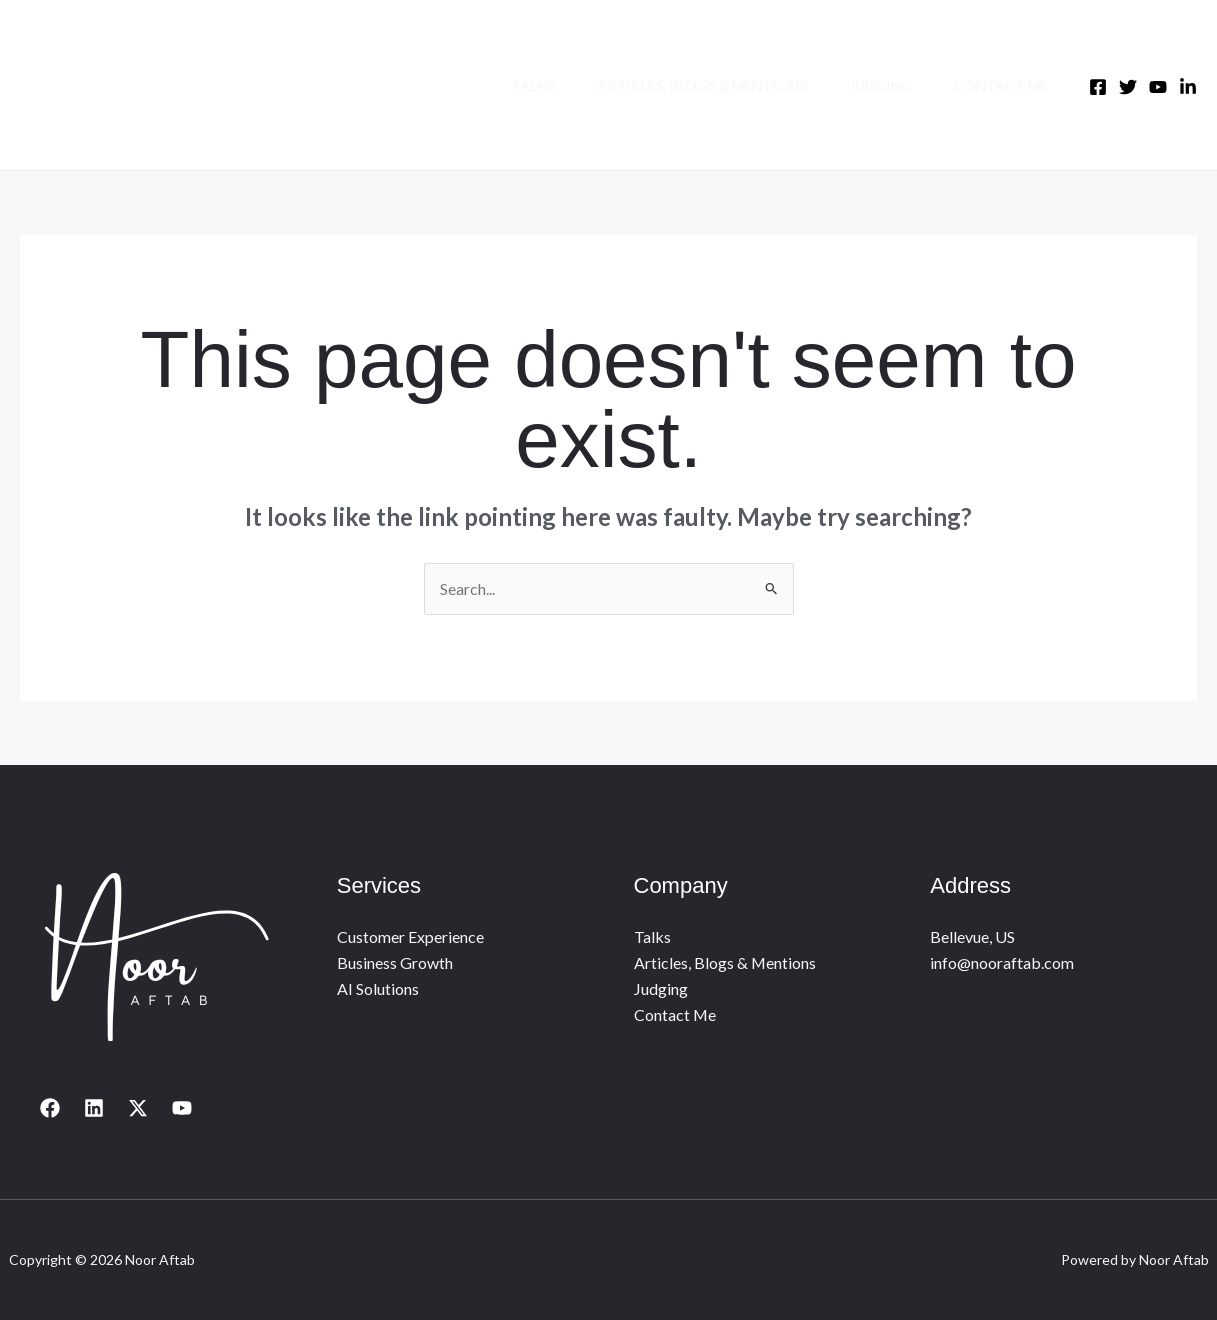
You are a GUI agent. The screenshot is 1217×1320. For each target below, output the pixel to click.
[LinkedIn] (1188, 87)
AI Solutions (378, 988)
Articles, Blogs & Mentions (687, 85)
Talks (512, 85)
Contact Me (998, 85)
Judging (871, 85)
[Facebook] (1098, 87)
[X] (138, 1108)
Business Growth (395, 962)
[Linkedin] (94, 1108)
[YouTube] (182, 1108)
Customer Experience (410, 936)
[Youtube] (1158, 87)
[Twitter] (1128, 87)
